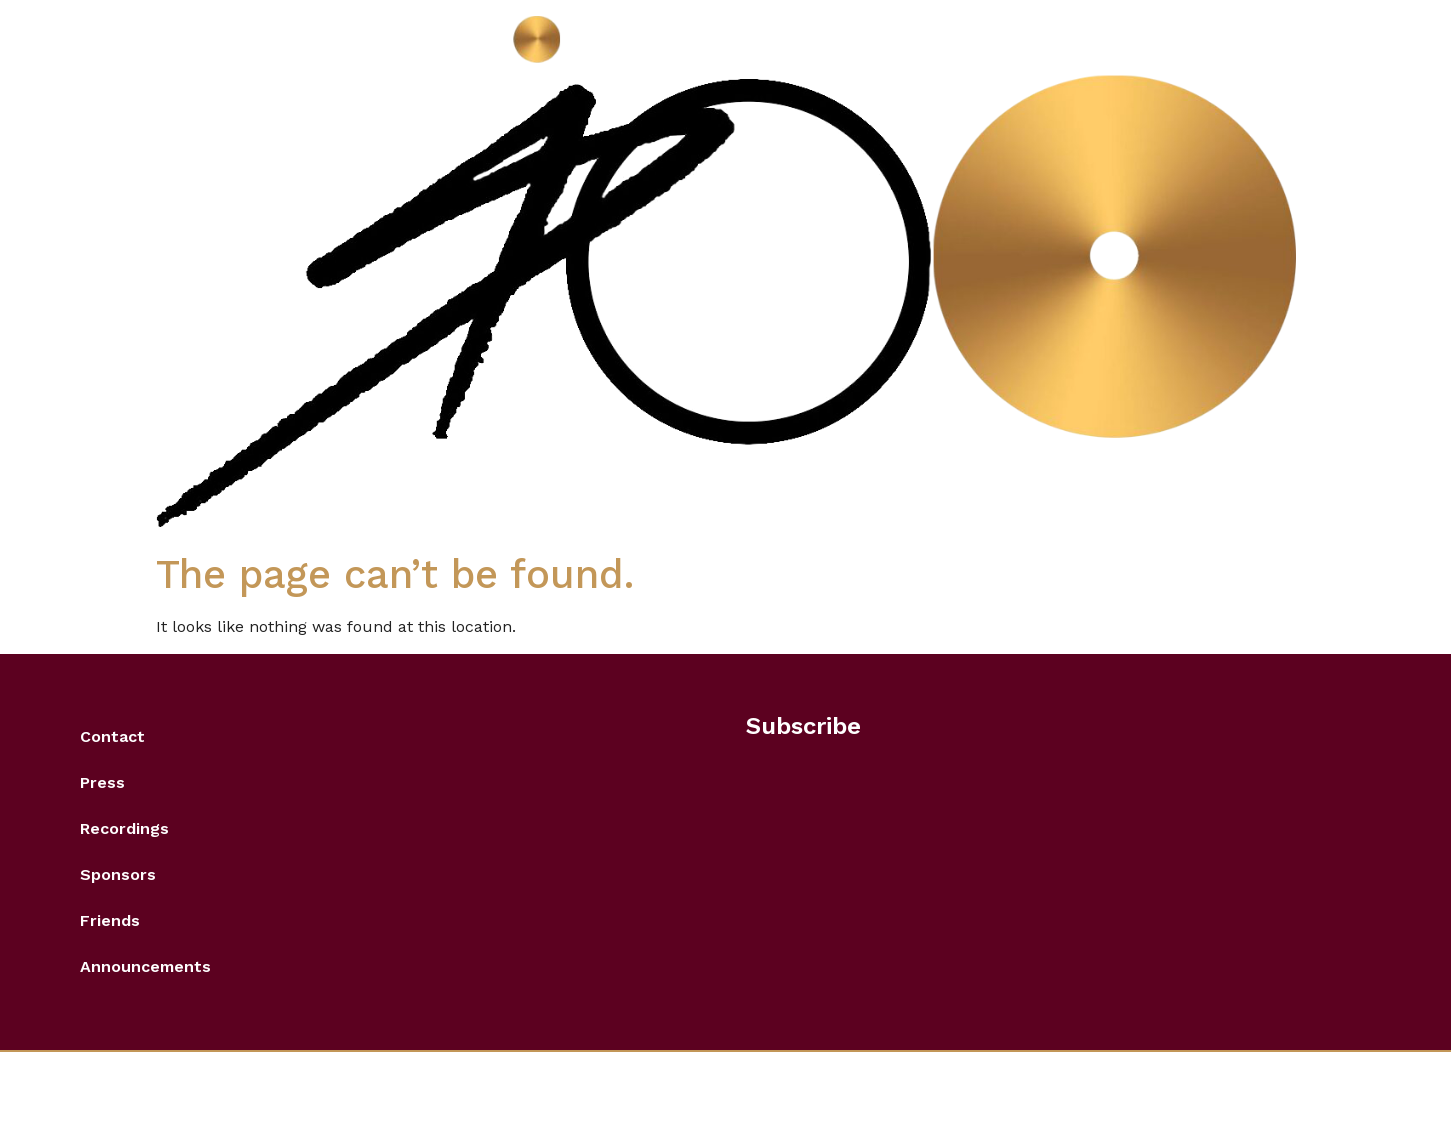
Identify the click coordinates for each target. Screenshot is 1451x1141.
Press (102, 782)
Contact (112, 736)
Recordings (124, 828)
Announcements (145, 966)
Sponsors (118, 874)
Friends (110, 920)
